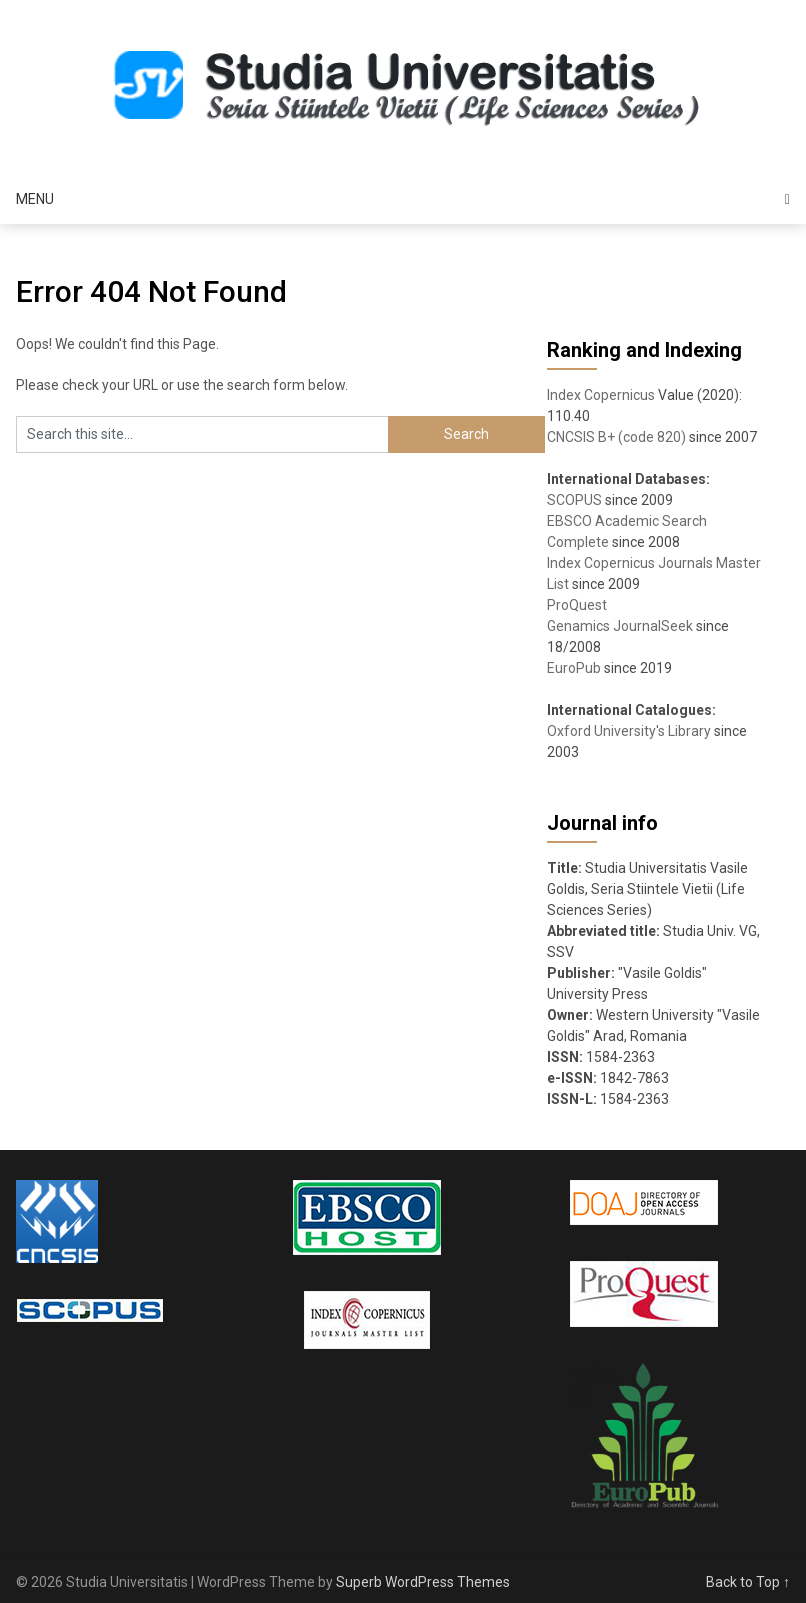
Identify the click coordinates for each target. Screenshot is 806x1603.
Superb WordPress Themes (423, 1582)
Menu (35, 199)
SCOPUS (574, 500)
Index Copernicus (601, 395)
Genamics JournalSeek (620, 626)
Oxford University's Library (629, 731)
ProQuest (577, 605)
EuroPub (574, 668)
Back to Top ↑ (748, 1582)
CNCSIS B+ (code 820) (616, 437)
